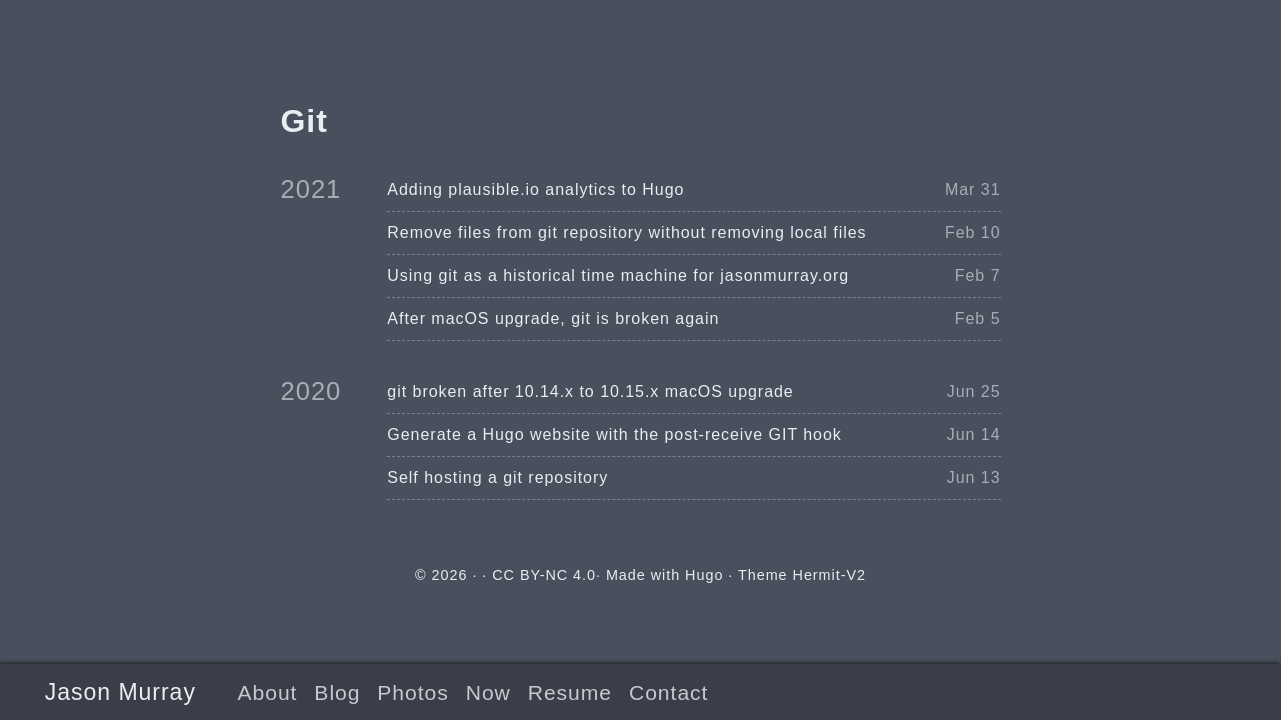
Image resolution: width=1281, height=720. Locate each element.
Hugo (704, 575)
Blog (337, 692)
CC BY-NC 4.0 (544, 575)
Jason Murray (120, 692)
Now (488, 692)
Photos (412, 692)
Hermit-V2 (829, 575)
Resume (570, 692)
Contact (668, 692)
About (267, 692)
